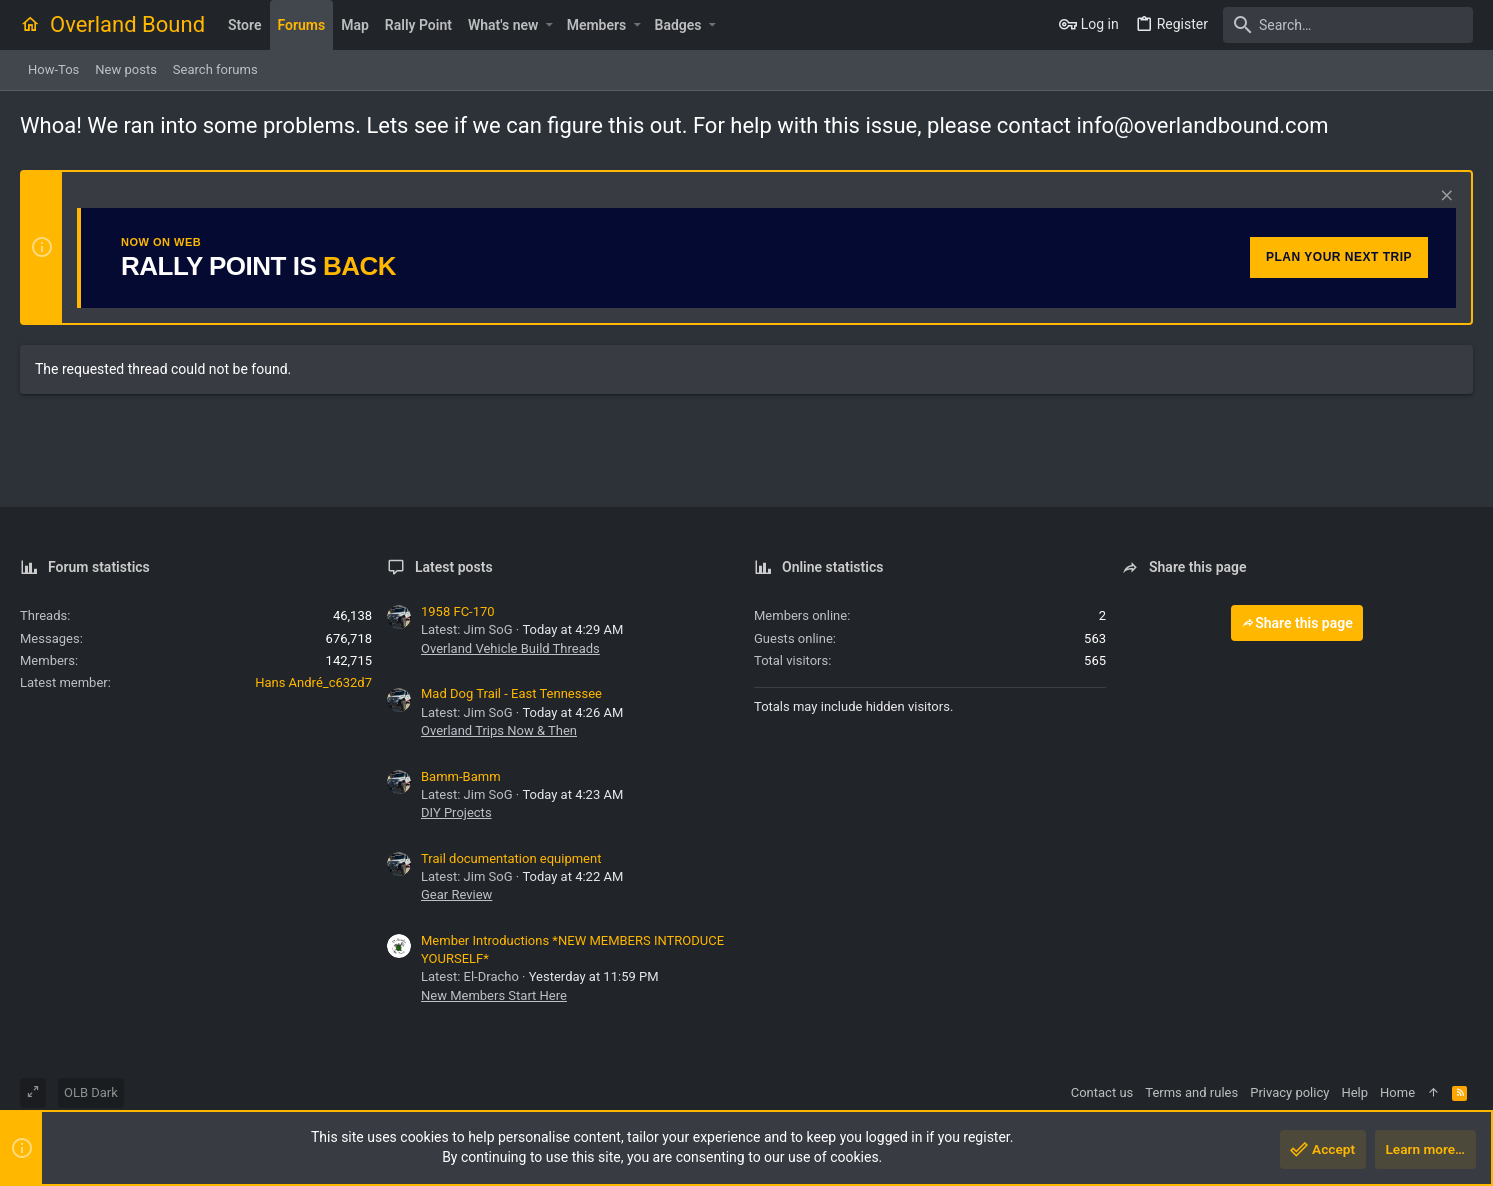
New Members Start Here (494, 995)
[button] (548, 25)
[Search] (1348, 25)
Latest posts (454, 567)
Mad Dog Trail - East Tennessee (511, 693)
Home (1397, 1092)
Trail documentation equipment (511, 858)
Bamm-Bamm (461, 776)
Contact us (1102, 1092)
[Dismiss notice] (1444, 197)
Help (1354, 1092)
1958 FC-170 (458, 611)
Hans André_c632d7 (313, 682)
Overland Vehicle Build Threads (510, 648)
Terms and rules (1191, 1092)
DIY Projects (456, 812)
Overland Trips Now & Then (499, 730)
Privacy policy (1289, 1092)
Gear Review (456, 894)
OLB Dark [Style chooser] (91, 1092)
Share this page (1297, 623)
